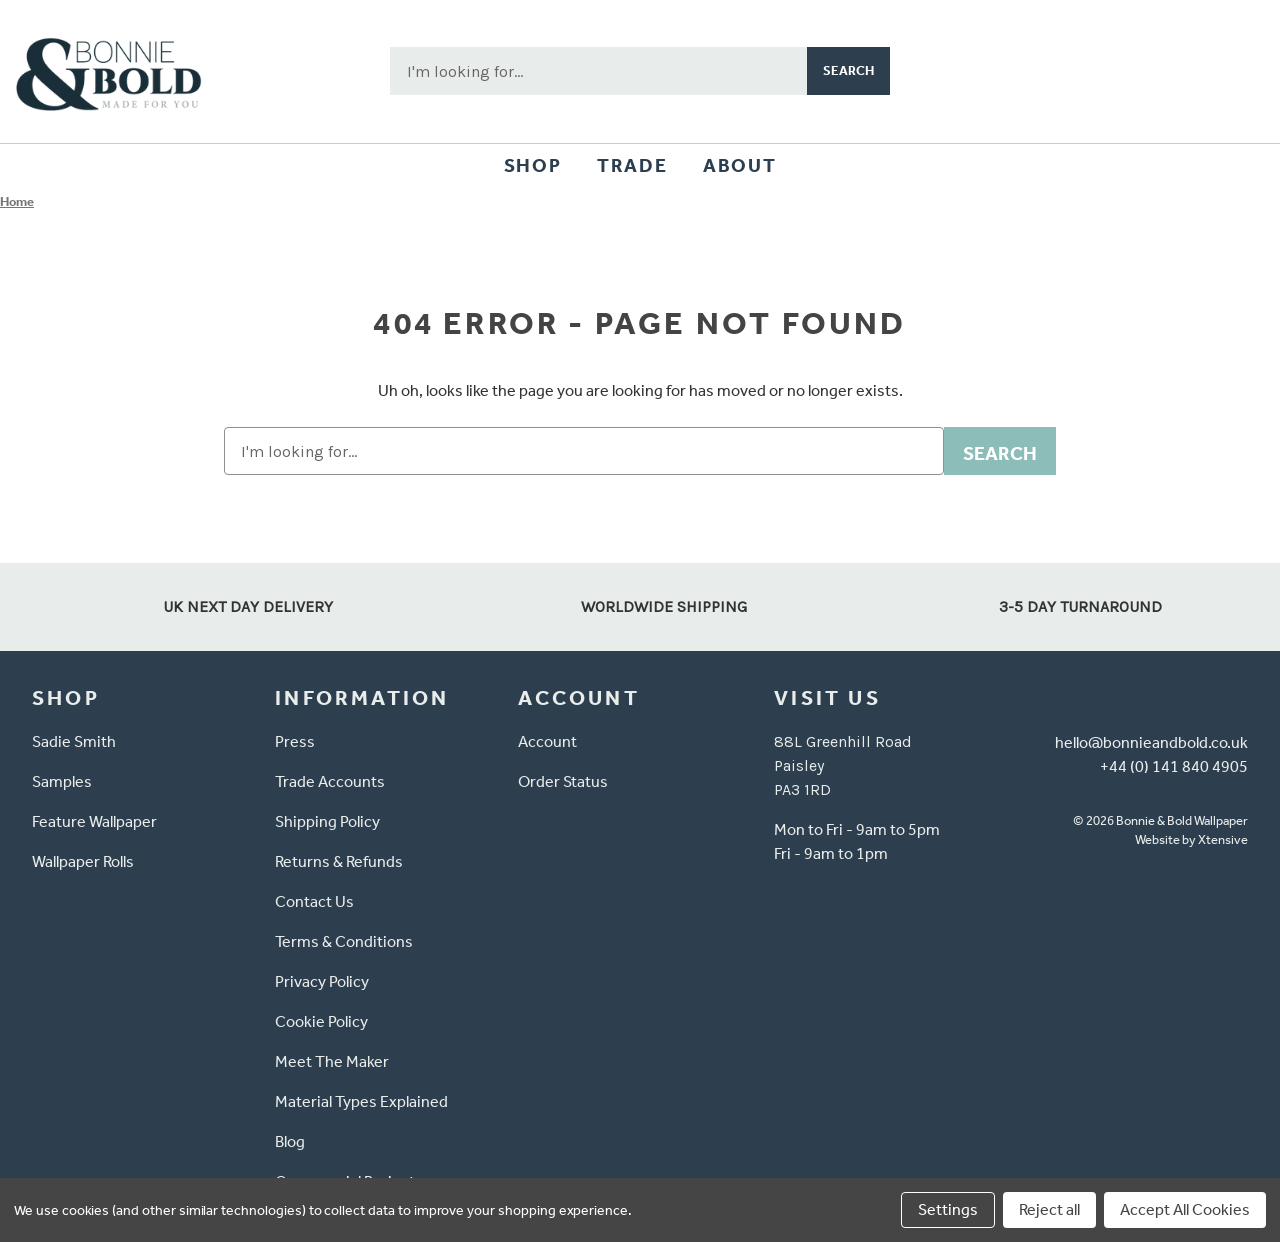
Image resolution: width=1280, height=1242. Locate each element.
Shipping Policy (327, 821)
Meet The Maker (332, 1061)
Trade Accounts (330, 781)
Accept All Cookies (1185, 1209)
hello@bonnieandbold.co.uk (1151, 742)
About (739, 165)
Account (547, 741)
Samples (62, 781)
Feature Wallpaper (94, 821)
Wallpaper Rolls (83, 861)
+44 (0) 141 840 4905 (1174, 766)
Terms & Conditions (344, 941)
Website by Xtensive (1191, 839)
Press (295, 741)
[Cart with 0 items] (1236, 71)
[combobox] (598, 71)
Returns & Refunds (339, 861)
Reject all (1049, 1209)
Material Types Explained (361, 1101)
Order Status (563, 781)
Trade (632, 165)
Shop (532, 165)
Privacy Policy (322, 981)
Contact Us (314, 901)
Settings (948, 1209)
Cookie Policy (321, 1021)
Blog (290, 1141)
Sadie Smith (74, 741)
